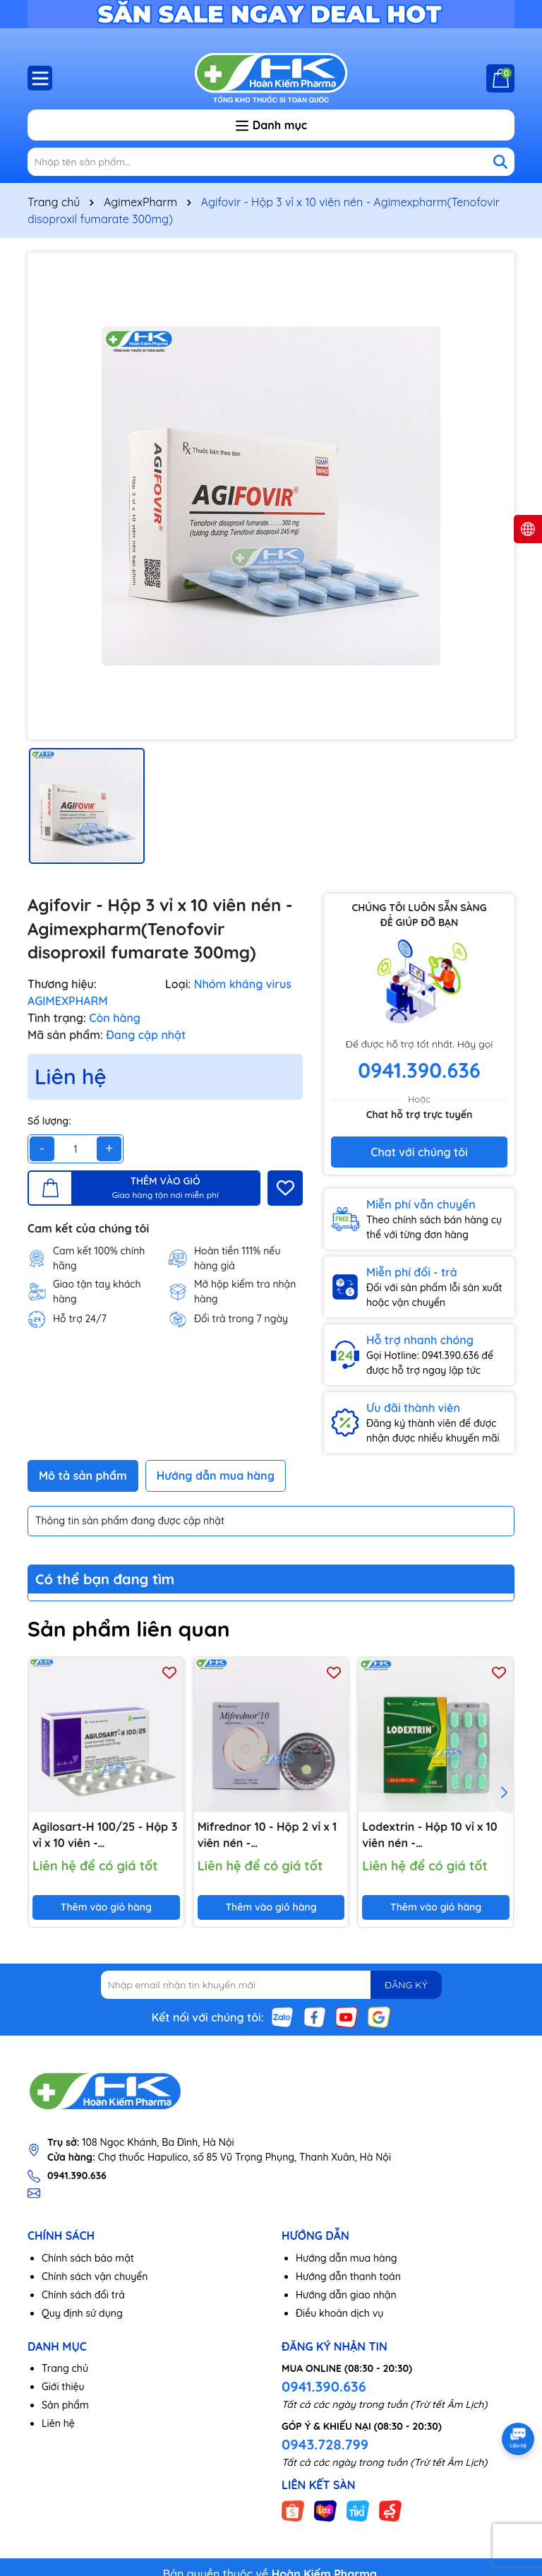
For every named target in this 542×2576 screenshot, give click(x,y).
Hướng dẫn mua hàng (346, 2258)
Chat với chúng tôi (419, 1152)
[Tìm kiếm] (500, 161)
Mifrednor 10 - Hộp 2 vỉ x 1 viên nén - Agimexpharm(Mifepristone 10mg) (271, 1835)
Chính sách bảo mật (88, 2258)
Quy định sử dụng (82, 2313)
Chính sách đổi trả (83, 2295)
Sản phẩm (65, 2405)
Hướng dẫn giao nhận (346, 2295)
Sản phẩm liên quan (129, 1628)
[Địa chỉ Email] (271, 1985)
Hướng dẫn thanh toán (348, 2276)
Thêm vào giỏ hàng (106, 1907)
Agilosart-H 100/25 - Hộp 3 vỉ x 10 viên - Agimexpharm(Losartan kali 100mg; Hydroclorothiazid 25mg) (104, 1835)
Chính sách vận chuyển (94, 2276)
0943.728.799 (325, 2444)
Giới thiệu (63, 2386)
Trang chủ (65, 2368)
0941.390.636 (324, 2386)
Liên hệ (58, 2423)
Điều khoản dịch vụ (339, 2313)
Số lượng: (49, 1121)
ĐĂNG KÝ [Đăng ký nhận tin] (406, 1984)
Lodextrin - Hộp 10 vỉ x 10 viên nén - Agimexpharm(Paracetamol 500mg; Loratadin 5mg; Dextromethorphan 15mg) (436, 1835)
